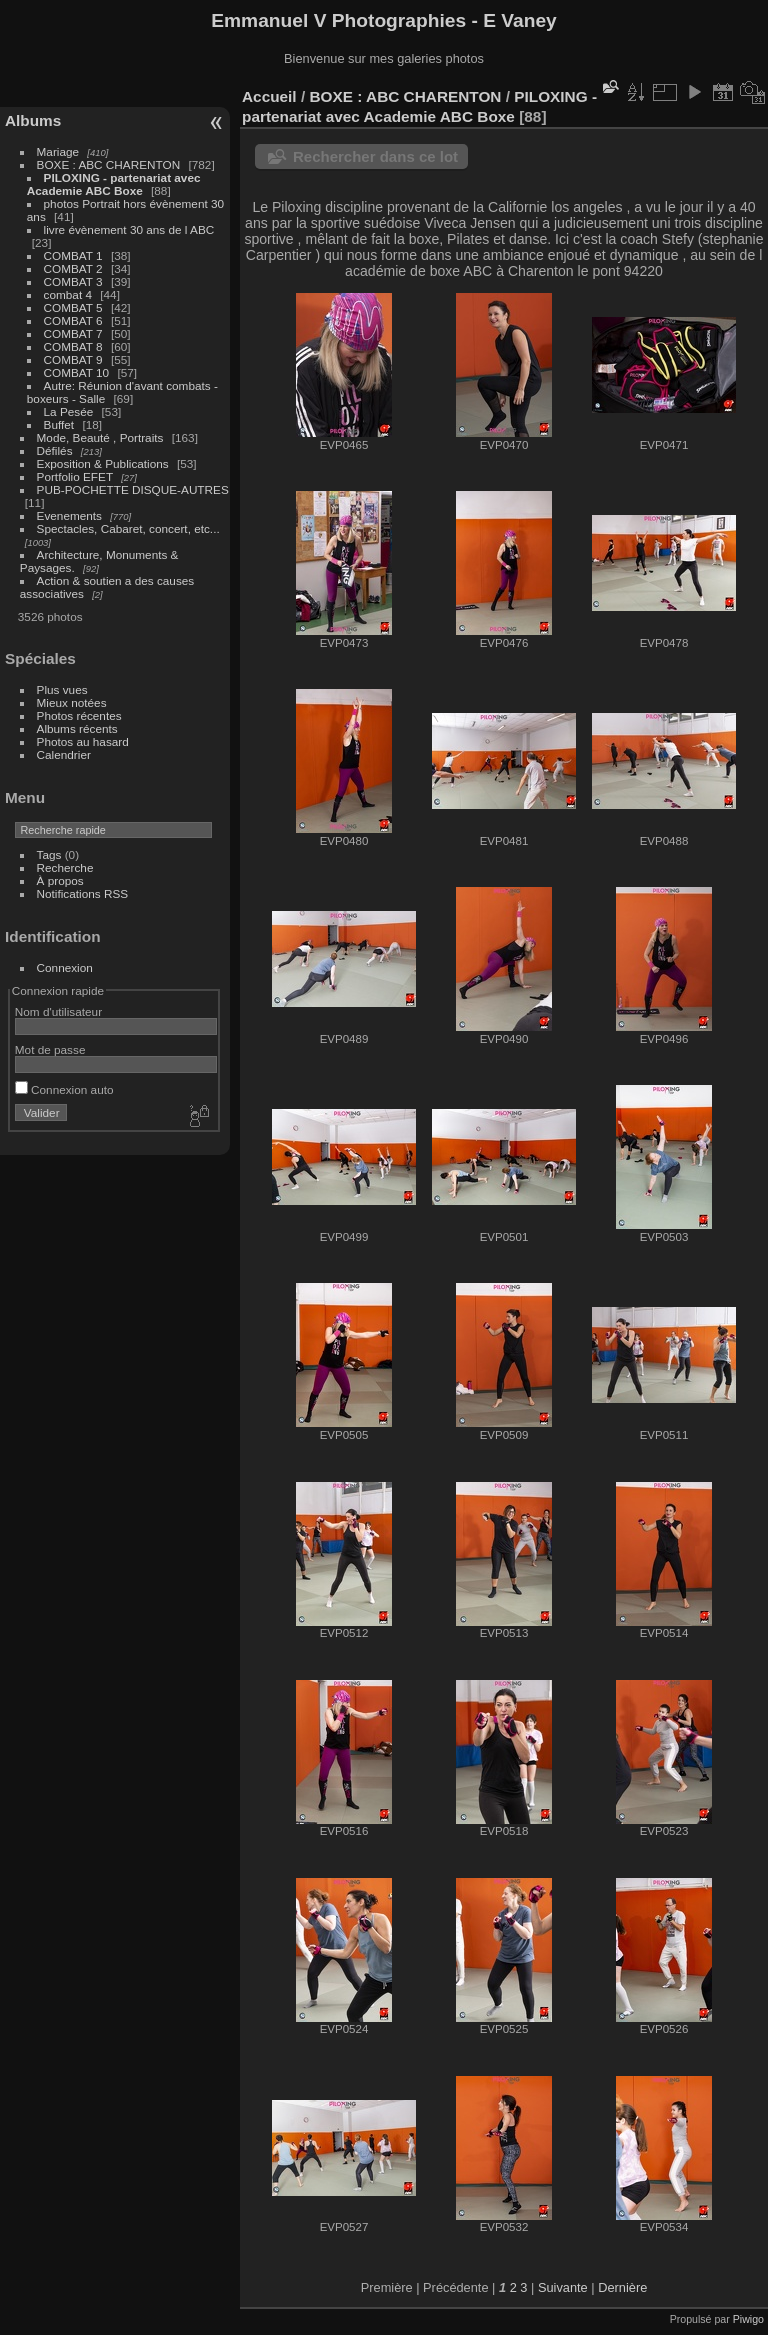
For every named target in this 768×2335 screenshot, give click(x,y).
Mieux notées (72, 702)
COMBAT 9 (73, 359)
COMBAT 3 (73, 281)
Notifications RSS (83, 893)
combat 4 (68, 294)
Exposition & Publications (103, 463)
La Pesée (69, 411)
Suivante (563, 2287)
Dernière (622, 2287)
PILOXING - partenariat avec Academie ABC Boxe (114, 184)
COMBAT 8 (73, 346)
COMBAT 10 (77, 372)
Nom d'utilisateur (58, 1011)
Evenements (71, 515)
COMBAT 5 (73, 307)
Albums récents (77, 728)
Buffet (59, 424)
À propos (60, 880)
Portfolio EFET (75, 476)
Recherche (65, 867)
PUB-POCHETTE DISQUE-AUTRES (133, 489)
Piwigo (748, 2319)
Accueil (269, 96)
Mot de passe (50, 1049)
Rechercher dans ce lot (375, 156)
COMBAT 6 (73, 320)
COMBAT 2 (73, 268)
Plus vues (62, 689)
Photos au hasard (83, 741)
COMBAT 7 (73, 333)
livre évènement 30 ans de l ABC (129, 229)
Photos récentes (79, 715)
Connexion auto (64, 1089)
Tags (49, 854)
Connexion (65, 967)
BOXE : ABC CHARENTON (109, 164)
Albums (33, 120)
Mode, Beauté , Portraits (100, 437)
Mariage (58, 151)
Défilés (55, 450)
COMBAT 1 (73, 255)
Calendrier (64, 754)
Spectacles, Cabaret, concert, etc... (128, 528)
